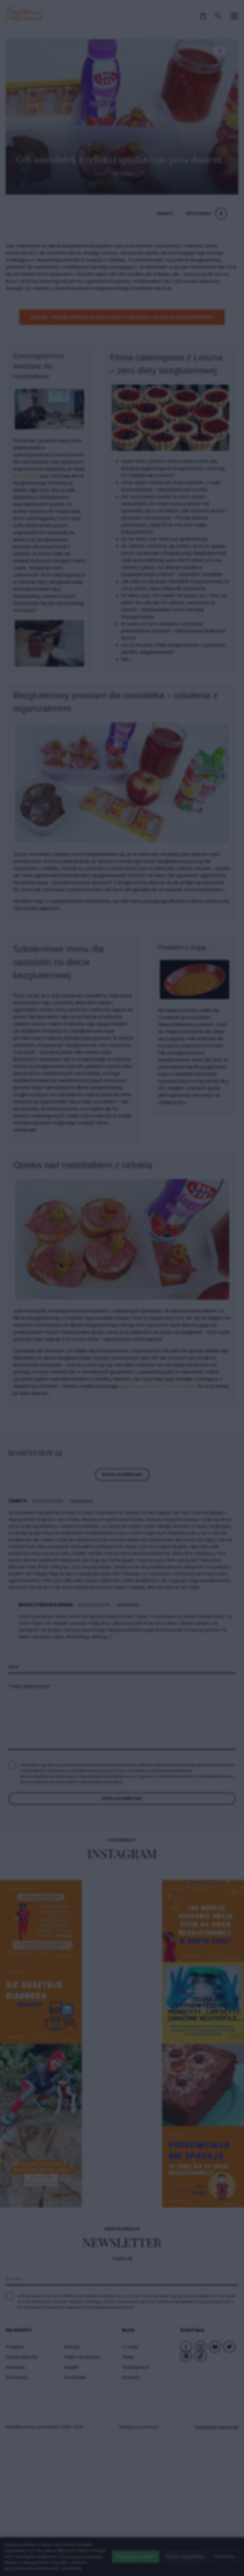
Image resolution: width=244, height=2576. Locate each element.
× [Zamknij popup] (210, 1176)
